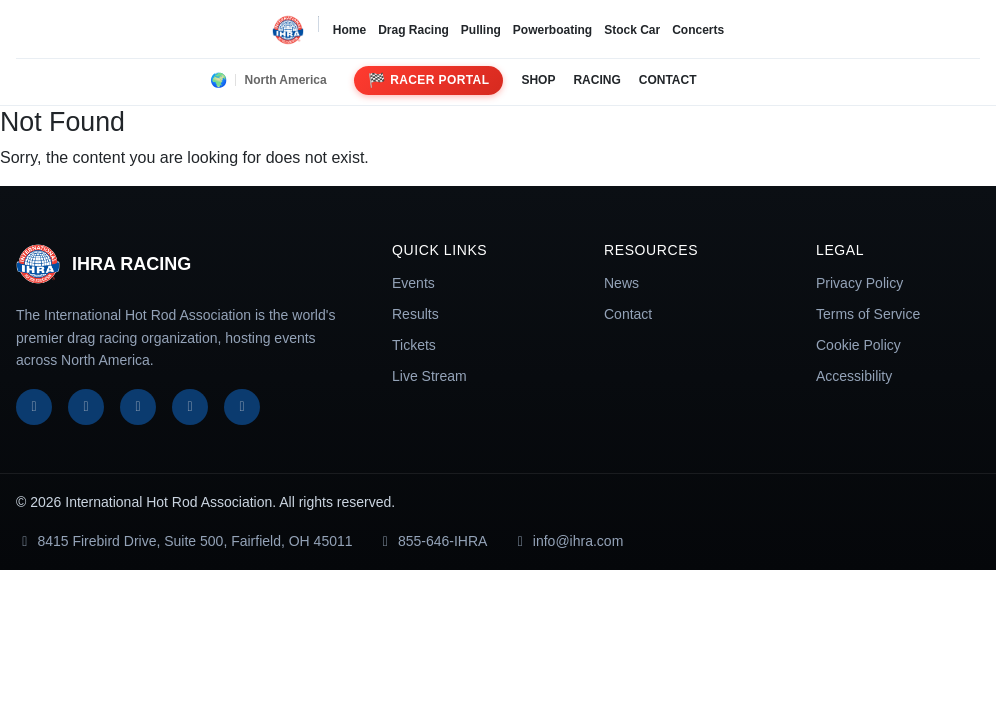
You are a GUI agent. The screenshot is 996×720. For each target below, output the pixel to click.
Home (349, 30)
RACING (596, 80)
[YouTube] (190, 407)
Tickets (414, 345)
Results (415, 314)
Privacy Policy (859, 283)
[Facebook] (34, 407)
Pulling (481, 30)
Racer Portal (429, 80)
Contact (628, 314)
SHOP (538, 80)
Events (413, 283)
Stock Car (632, 30)
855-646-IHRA (432, 541)
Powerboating (552, 30)
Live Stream (429, 376)
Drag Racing (413, 30)
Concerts (698, 30)
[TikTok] (242, 407)
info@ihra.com (567, 541)
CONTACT (668, 80)
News (621, 283)
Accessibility (854, 376)
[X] (86, 407)
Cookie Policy (858, 345)
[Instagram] (138, 407)
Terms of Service (868, 314)
